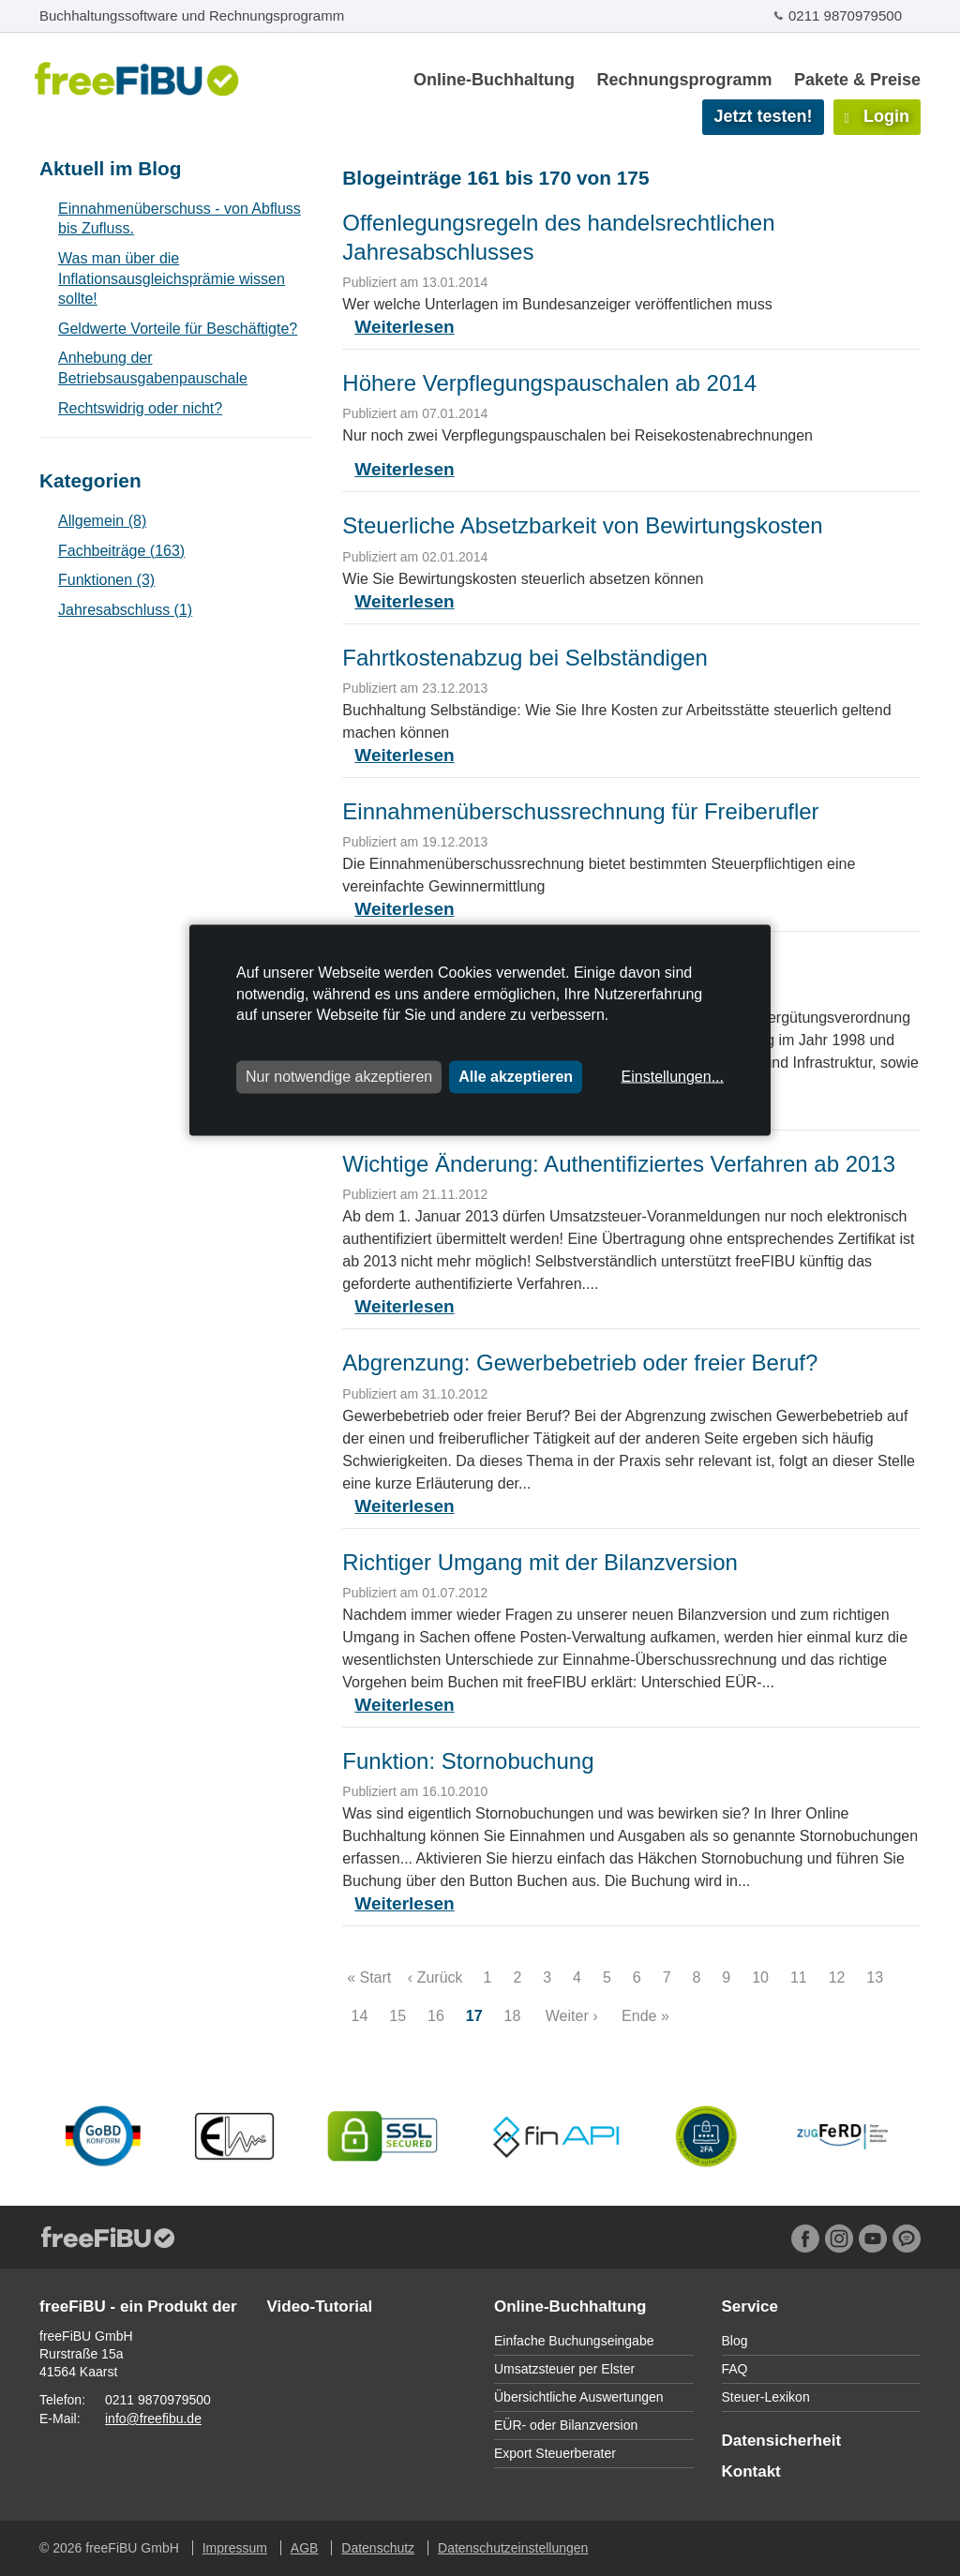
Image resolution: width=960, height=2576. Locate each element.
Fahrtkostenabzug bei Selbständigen (525, 657)
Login (877, 116)
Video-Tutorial (320, 2306)
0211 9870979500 (845, 15)
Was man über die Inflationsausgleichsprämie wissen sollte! (171, 278)
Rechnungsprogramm (684, 79)
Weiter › (572, 2016)
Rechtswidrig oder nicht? (140, 408)
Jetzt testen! (762, 116)
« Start (369, 1977)
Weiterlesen (404, 327)
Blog (735, 2340)
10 (760, 1977)
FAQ (735, 2368)
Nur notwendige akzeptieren (339, 1077)
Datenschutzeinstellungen (513, 2547)
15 (398, 2016)
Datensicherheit (782, 2440)
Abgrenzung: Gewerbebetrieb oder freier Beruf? (580, 1362)
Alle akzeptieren (515, 1077)
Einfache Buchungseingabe (573, 2340)
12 (836, 1977)
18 (512, 2016)
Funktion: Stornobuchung (467, 1761)
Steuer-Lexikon (766, 2396)
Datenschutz (377, 2547)
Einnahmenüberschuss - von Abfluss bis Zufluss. (179, 219)
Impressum (234, 2547)
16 (436, 2016)
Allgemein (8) (102, 521)
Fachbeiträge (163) (121, 551)
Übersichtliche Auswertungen (579, 2396)
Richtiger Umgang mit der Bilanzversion (540, 1562)
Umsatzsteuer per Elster (564, 2368)
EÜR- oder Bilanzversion (566, 2425)
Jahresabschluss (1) (125, 610)
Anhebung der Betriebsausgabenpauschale (153, 368)
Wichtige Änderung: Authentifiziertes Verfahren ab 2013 (618, 1163)
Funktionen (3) (106, 580)
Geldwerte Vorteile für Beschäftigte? (177, 329)
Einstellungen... (673, 1077)
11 (798, 1977)
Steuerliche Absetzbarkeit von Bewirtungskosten (582, 525)
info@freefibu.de (153, 2418)
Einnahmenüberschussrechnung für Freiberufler (580, 811)
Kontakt (751, 2471)
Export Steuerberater (555, 2453)
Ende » (645, 2016)
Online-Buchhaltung (494, 79)
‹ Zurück (435, 1977)
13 (875, 1977)
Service (750, 2306)
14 (359, 2016)
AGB (305, 2547)
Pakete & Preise (857, 79)
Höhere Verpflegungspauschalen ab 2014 (549, 383)
